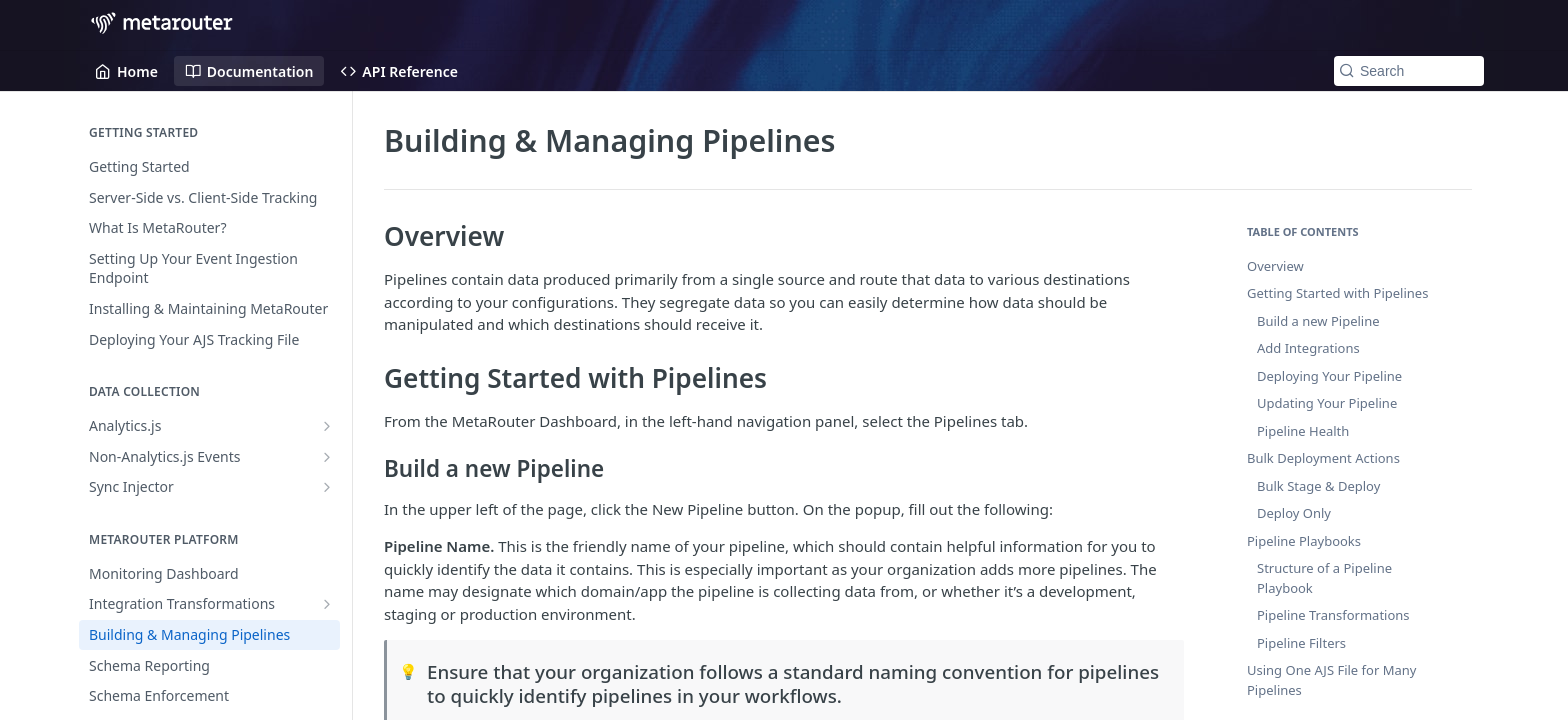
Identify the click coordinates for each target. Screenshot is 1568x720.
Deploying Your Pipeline (1329, 376)
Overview (1275, 266)
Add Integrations (1308, 348)
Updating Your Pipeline (1327, 403)
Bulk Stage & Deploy (1318, 486)
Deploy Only (1294, 513)
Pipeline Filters (1301, 643)
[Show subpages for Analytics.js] (327, 426)
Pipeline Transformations (1333, 615)
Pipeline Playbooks (1304, 541)
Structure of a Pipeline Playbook (1324, 578)
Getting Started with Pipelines (1337, 293)
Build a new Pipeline (1318, 321)
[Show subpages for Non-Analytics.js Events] (327, 457)
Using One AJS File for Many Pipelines (1331, 680)
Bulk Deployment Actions (1323, 458)
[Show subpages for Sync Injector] (327, 487)
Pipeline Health (1303, 431)
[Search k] (1409, 71)
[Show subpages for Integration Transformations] (327, 604)
